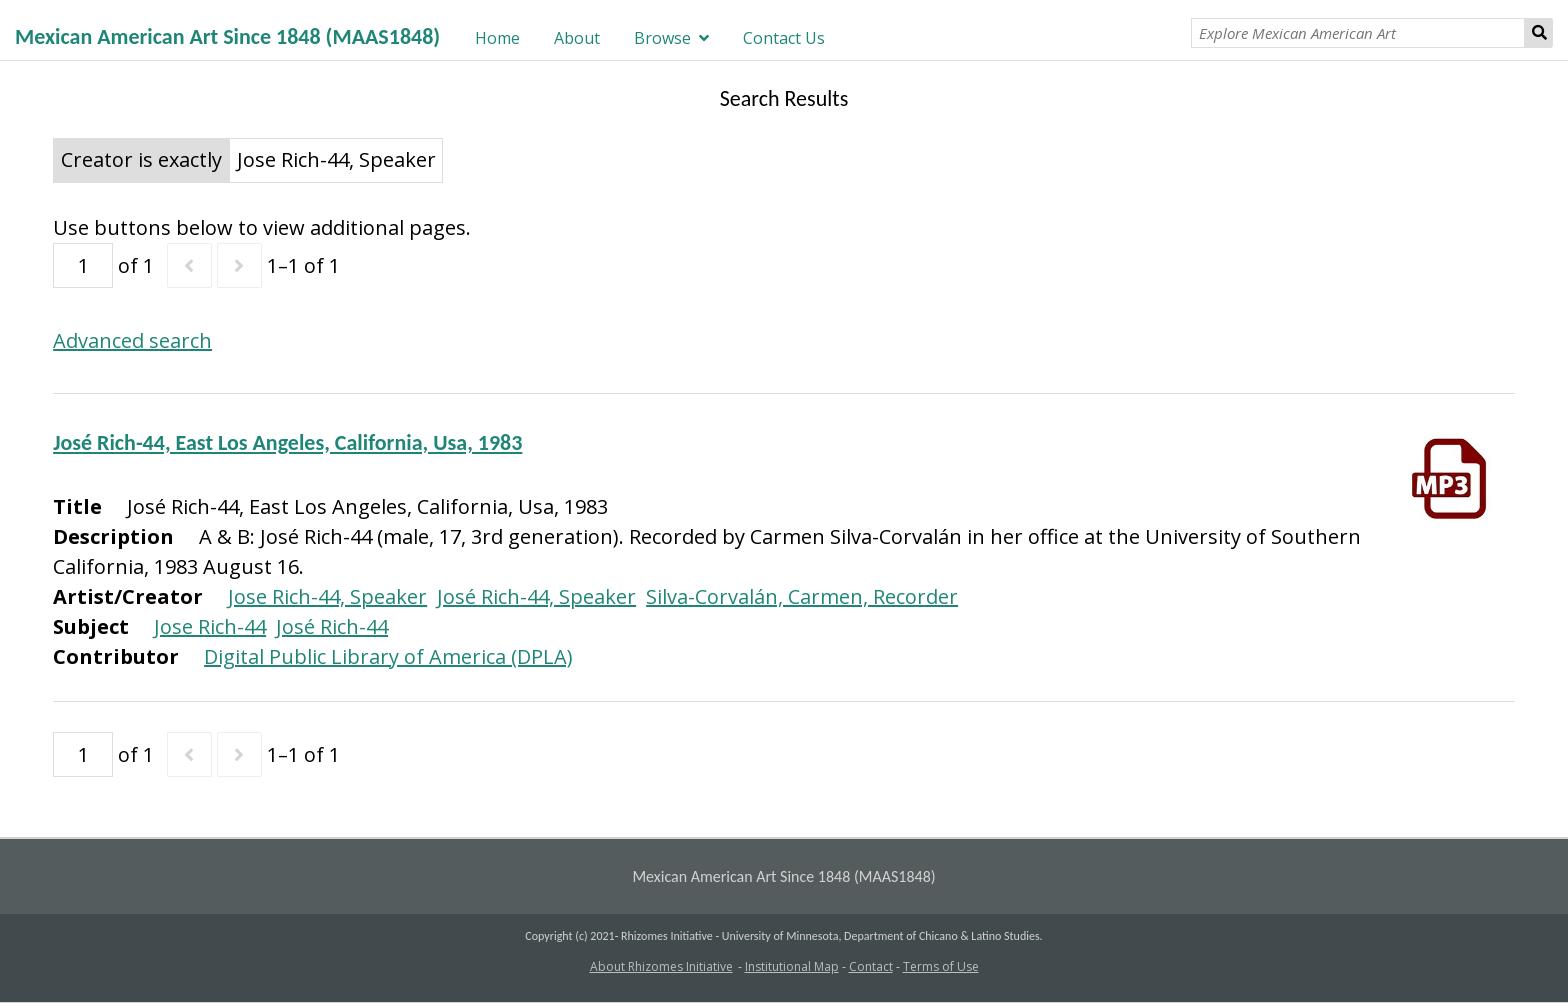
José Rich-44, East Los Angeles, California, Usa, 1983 (287, 442)
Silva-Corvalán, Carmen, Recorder (802, 596)
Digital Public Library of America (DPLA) (388, 656)
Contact (871, 966)
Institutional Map (792, 966)
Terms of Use (941, 966)
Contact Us (784, 38)
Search (1539, 33)
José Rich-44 (332, 626)
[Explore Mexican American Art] (1358, 33)
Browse (662, 38)
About (577, 38)
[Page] (83, 265)
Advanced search (132, 340)
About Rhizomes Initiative (661, 966)
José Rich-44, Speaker (536, 596)
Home (497, 38)
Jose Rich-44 (210, 626)
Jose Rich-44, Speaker (327, 596)
